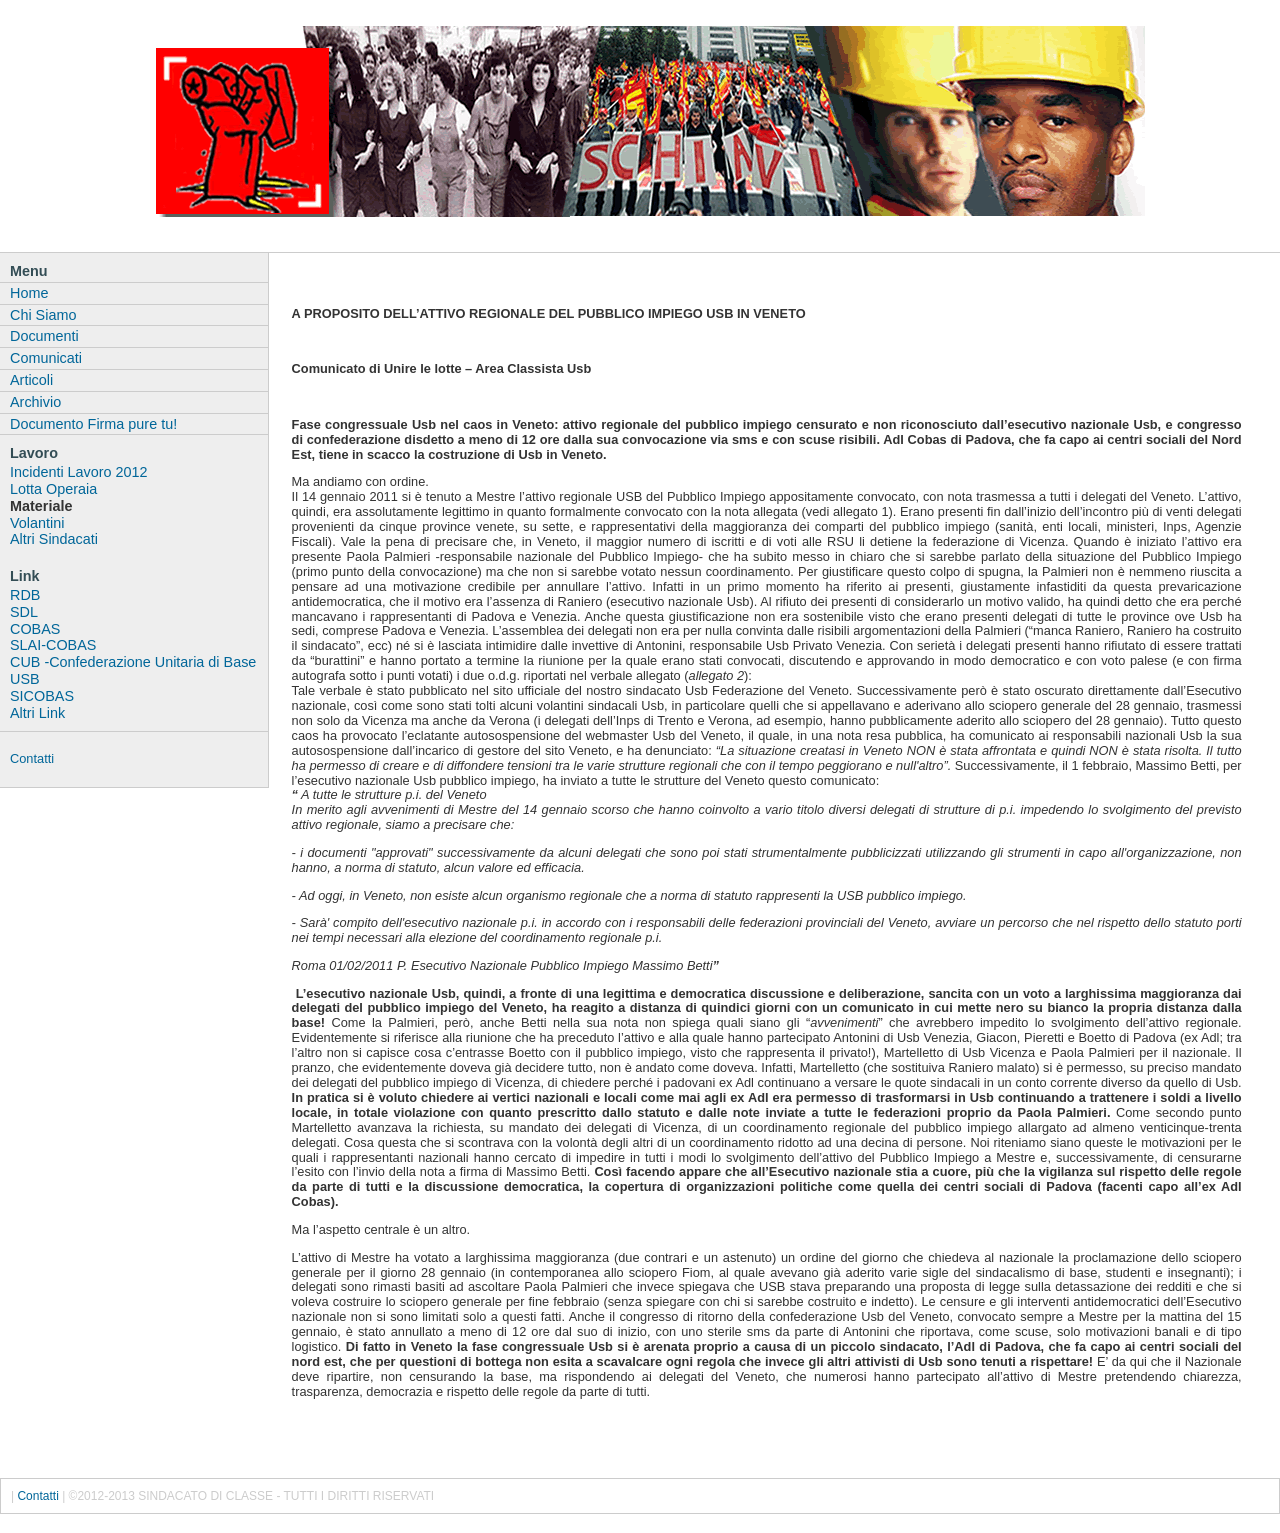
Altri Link (37, 713)
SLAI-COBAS (53, 645)
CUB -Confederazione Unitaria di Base (133, 662)
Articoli (31, 380)
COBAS (35, 629)
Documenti (44, 336)
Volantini (37, 523)
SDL (24, 612)
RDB (25, 595)
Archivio (35, 402)
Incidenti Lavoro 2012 (79, 472)
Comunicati (46, 358)
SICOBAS (42, 696)
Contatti (32, 758)
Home (29, 293)
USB (25, 679)
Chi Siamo (43, 315)
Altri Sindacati (54, 539)
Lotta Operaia (53, 489)
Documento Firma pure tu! (93, 424)
